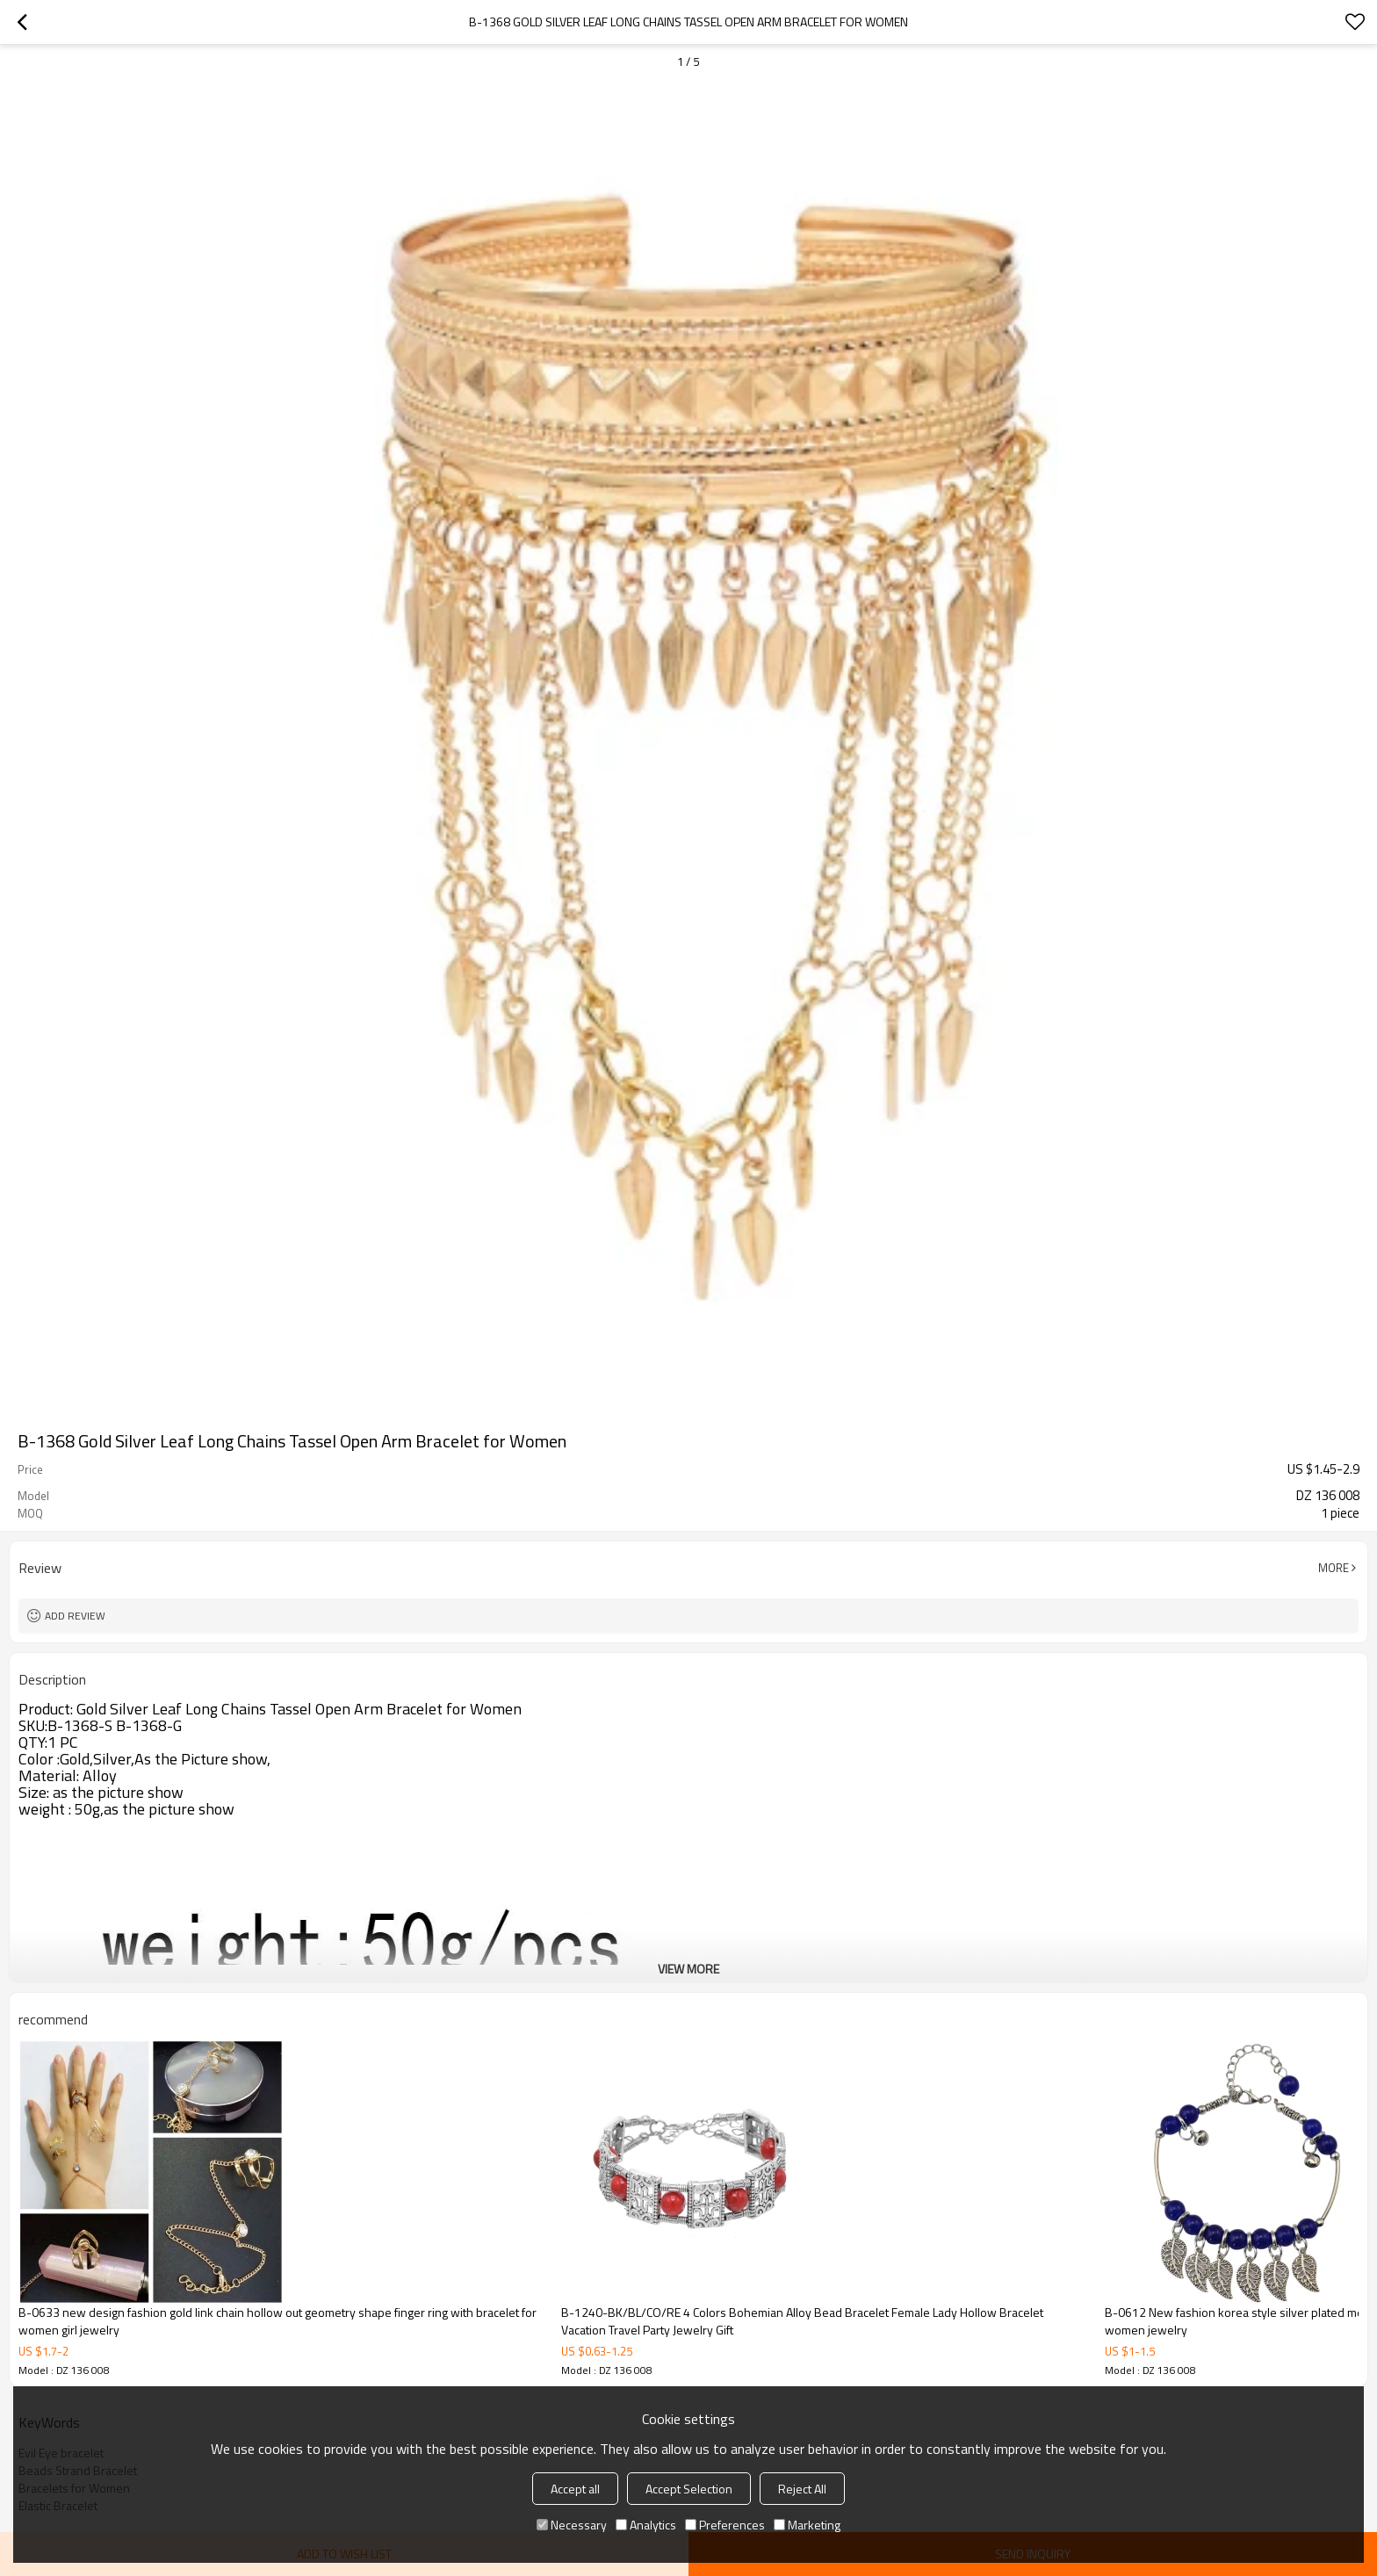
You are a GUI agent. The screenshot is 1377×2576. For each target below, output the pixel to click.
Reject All (802, 2488)
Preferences (725, 2524)
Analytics (646, 2524)
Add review (75, 1615)
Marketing (807, 2524)
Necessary (572, 2524)
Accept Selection (688, 2488)
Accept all (575, 2488)
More (1333, 1568)
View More (688, 1968)
